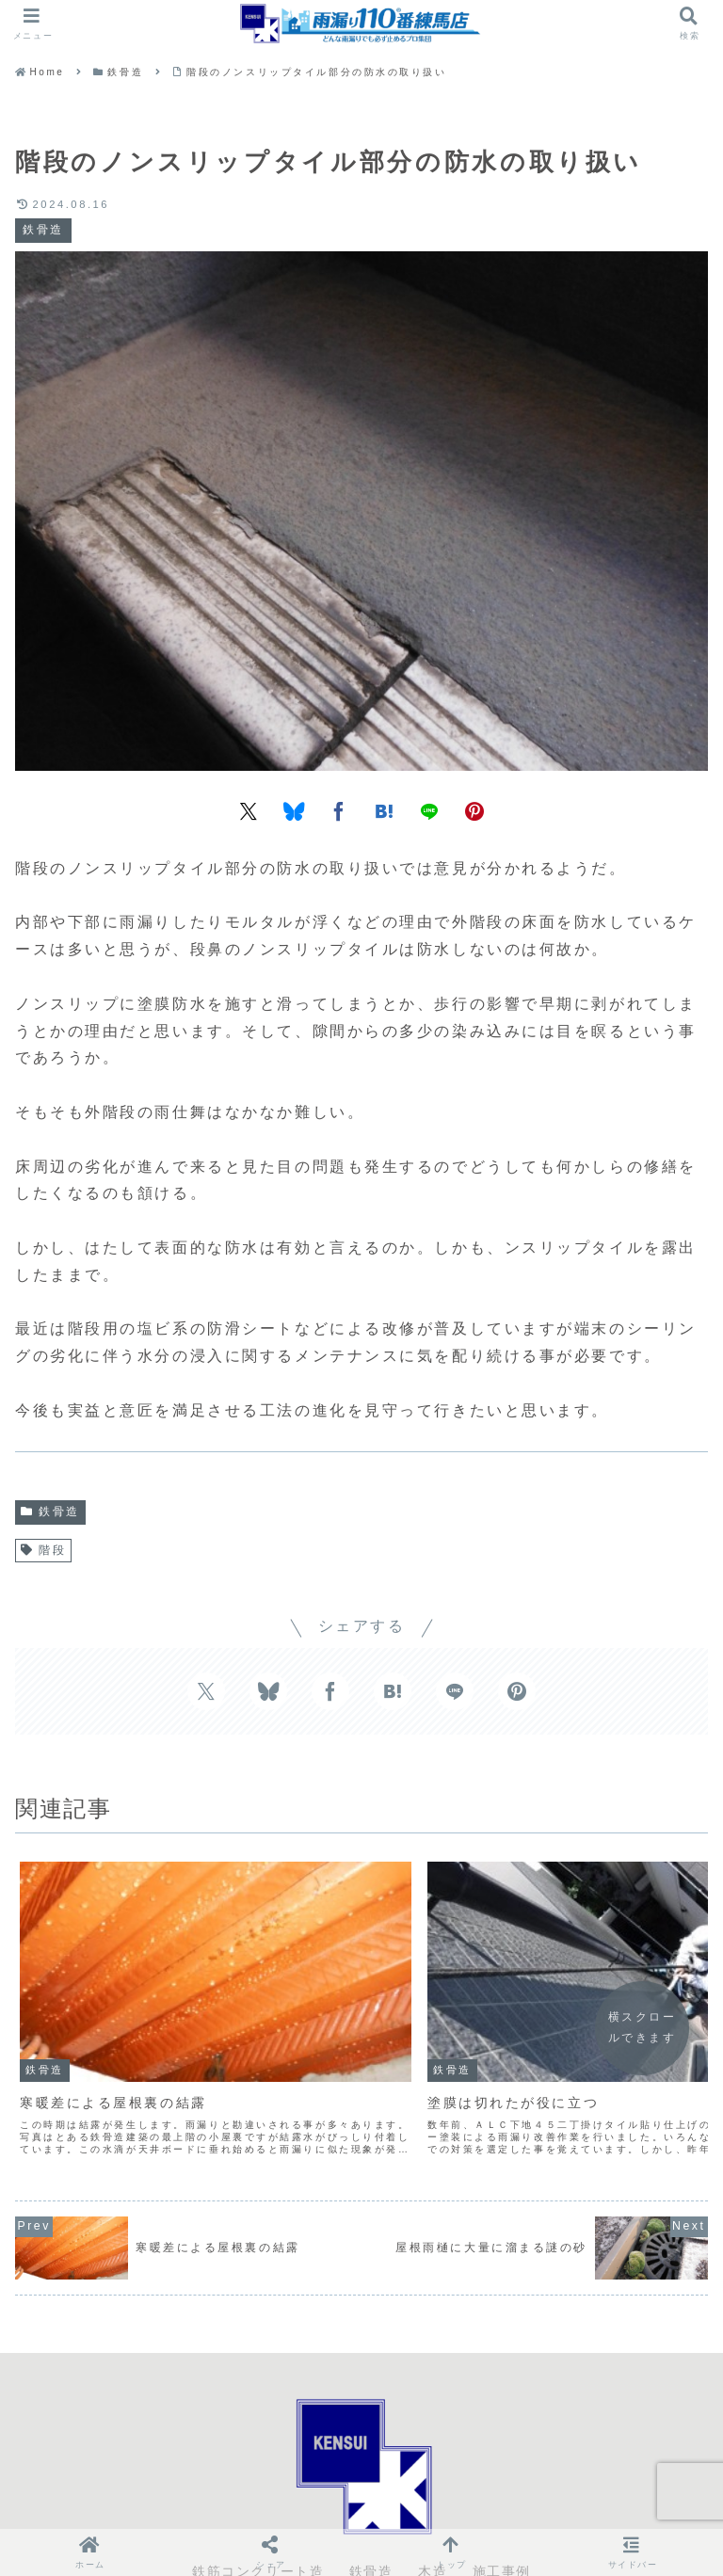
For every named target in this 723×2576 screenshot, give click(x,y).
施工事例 (502, 2496)
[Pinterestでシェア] (474, 810)
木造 (432, 2496)
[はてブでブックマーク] (384, 810)
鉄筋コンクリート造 (258, 2496)
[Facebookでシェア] (339, 810)
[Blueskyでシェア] (294, 810)
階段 (43, 1550)
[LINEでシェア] (429, 810)
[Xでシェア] (248, 810)
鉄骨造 (50, 1511)
